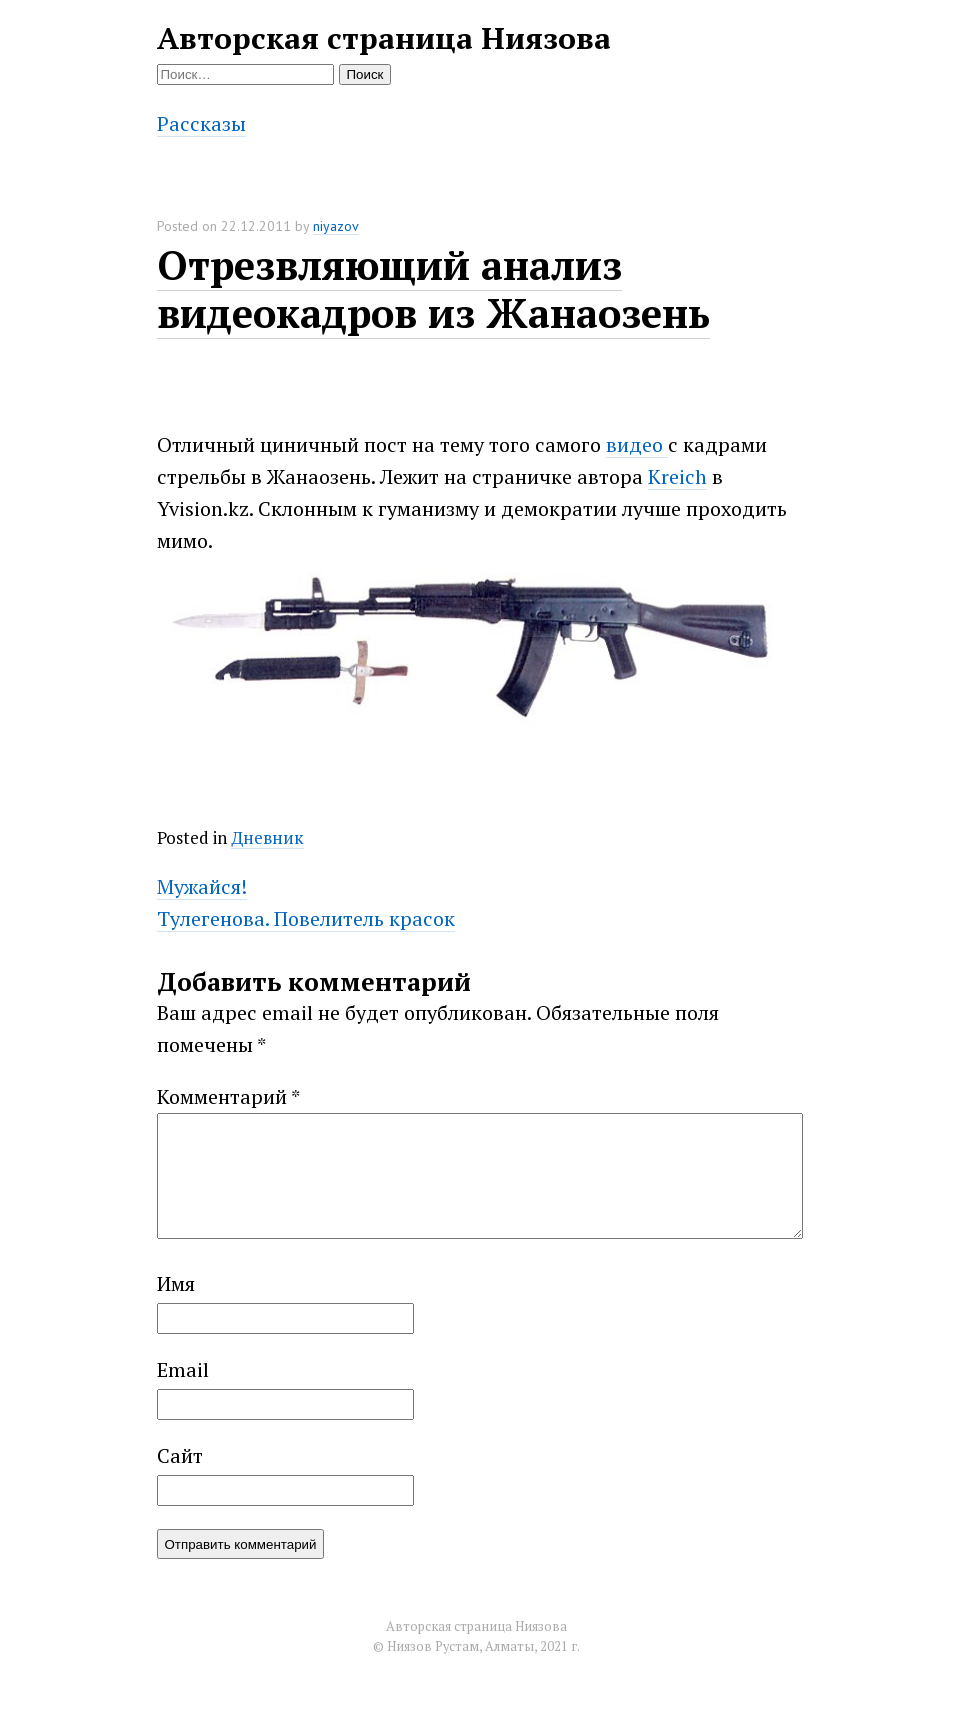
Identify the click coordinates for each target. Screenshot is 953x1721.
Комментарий (228, 1096)
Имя (176, 1307)
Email (183, 1393)
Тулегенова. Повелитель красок (306, 918)
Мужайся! (202, 886)
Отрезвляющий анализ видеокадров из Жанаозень (433, 288)
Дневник (267, 837)
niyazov (336, 226)
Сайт (180, 1479)
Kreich (677, 476)
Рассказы (201, 123)
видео (637, 444)
